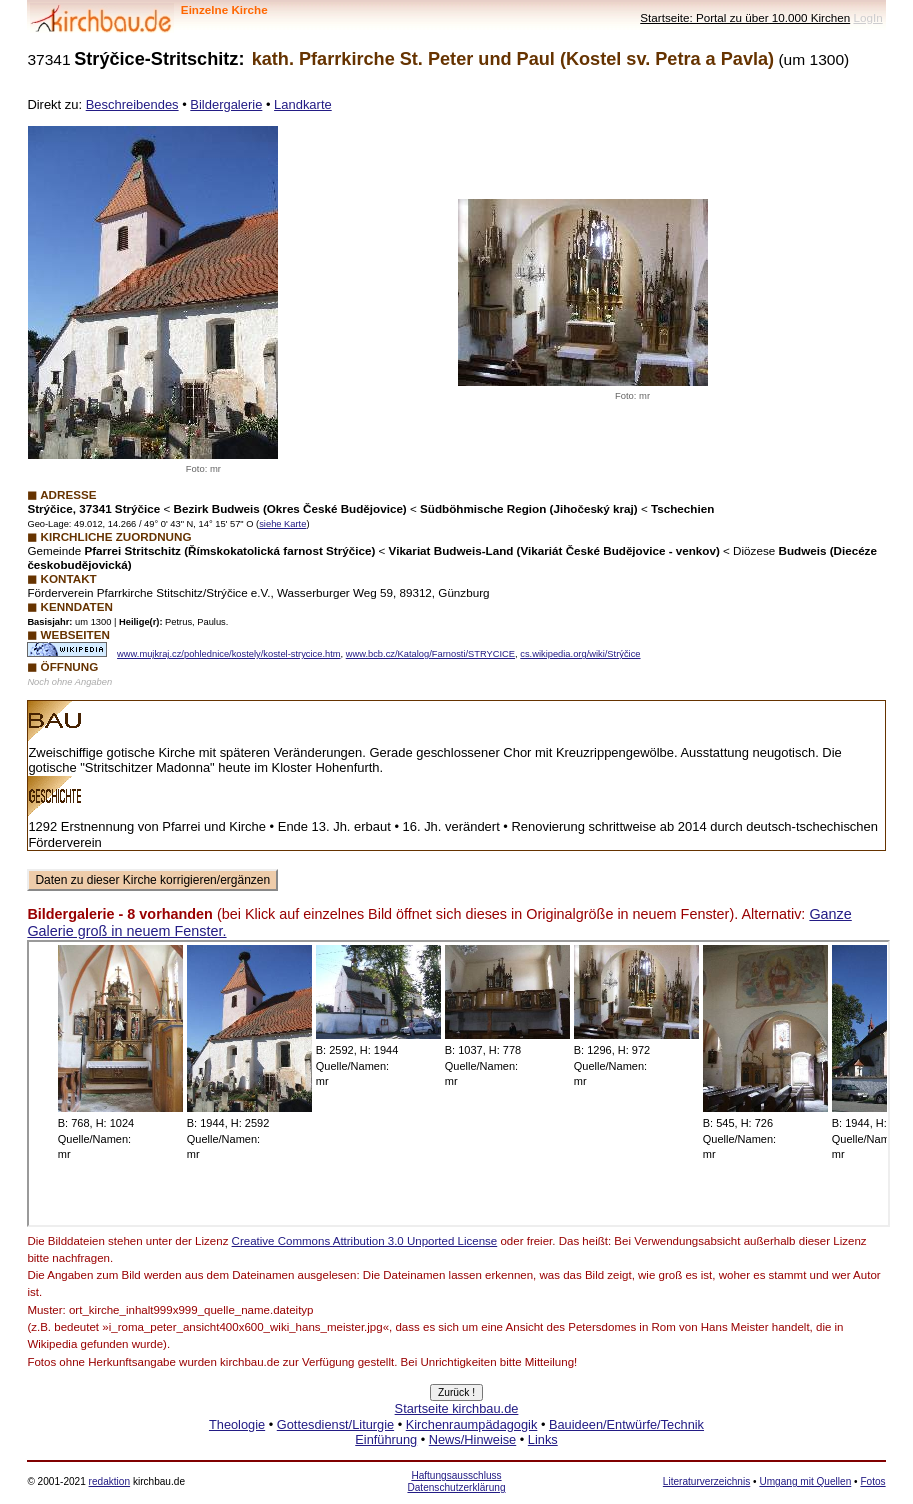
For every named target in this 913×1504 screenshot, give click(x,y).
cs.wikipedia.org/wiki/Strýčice (580, 654)
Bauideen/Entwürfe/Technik (626, 1424)
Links (543, 1439)
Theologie (237, 1424)
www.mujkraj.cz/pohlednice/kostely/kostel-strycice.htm (228, 654)
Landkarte (303, 104)
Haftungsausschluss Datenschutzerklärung (456, 1481)
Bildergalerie (226, 104)
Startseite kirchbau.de (457, 1408)
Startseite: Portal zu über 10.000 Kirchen (745, 17)
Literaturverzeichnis (706, 1481)
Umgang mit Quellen (805, 1481)
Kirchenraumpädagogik (472, 1424)
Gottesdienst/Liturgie (335, 1424)
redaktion (109, 1481)
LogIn (867, 17)
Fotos (872, 1481)
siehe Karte (282, 524)
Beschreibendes (132, 104)
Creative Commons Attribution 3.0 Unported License (365, 1241)
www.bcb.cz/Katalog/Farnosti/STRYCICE (430, 654)
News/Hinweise (472, 1439)
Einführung (386, 1439)
